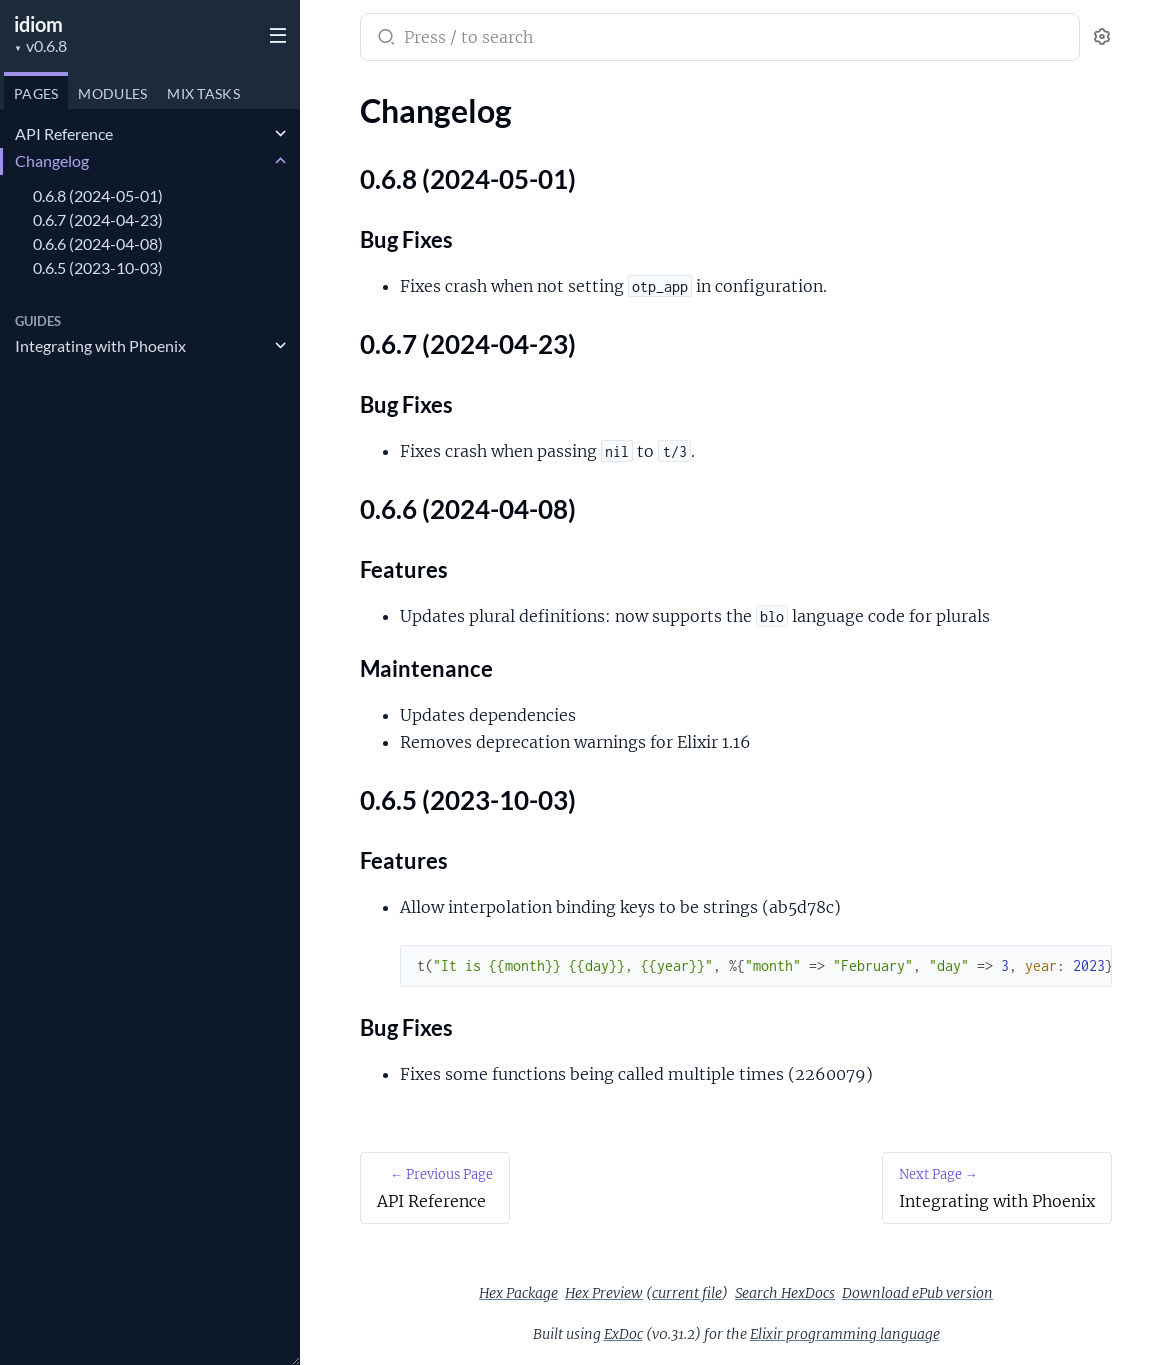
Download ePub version (917, 1293)
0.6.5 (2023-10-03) (98, 267)
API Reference (64, 133)
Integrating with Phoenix (100, 345)
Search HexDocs (785, 1293)
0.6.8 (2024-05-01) (98, 195)
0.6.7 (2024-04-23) (98, 219)
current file (687, 1293)
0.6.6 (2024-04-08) (98, 243)
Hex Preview (604, 1293)
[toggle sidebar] (274, 33)
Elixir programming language (845, 1334)
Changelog (52, 160)
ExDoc (623, 1334)
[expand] (280, 134)
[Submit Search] (384, 39)
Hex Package (518, 1293)
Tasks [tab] (203, 93)
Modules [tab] (112, 93)
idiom (38, 24)
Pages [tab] (36, 93)
